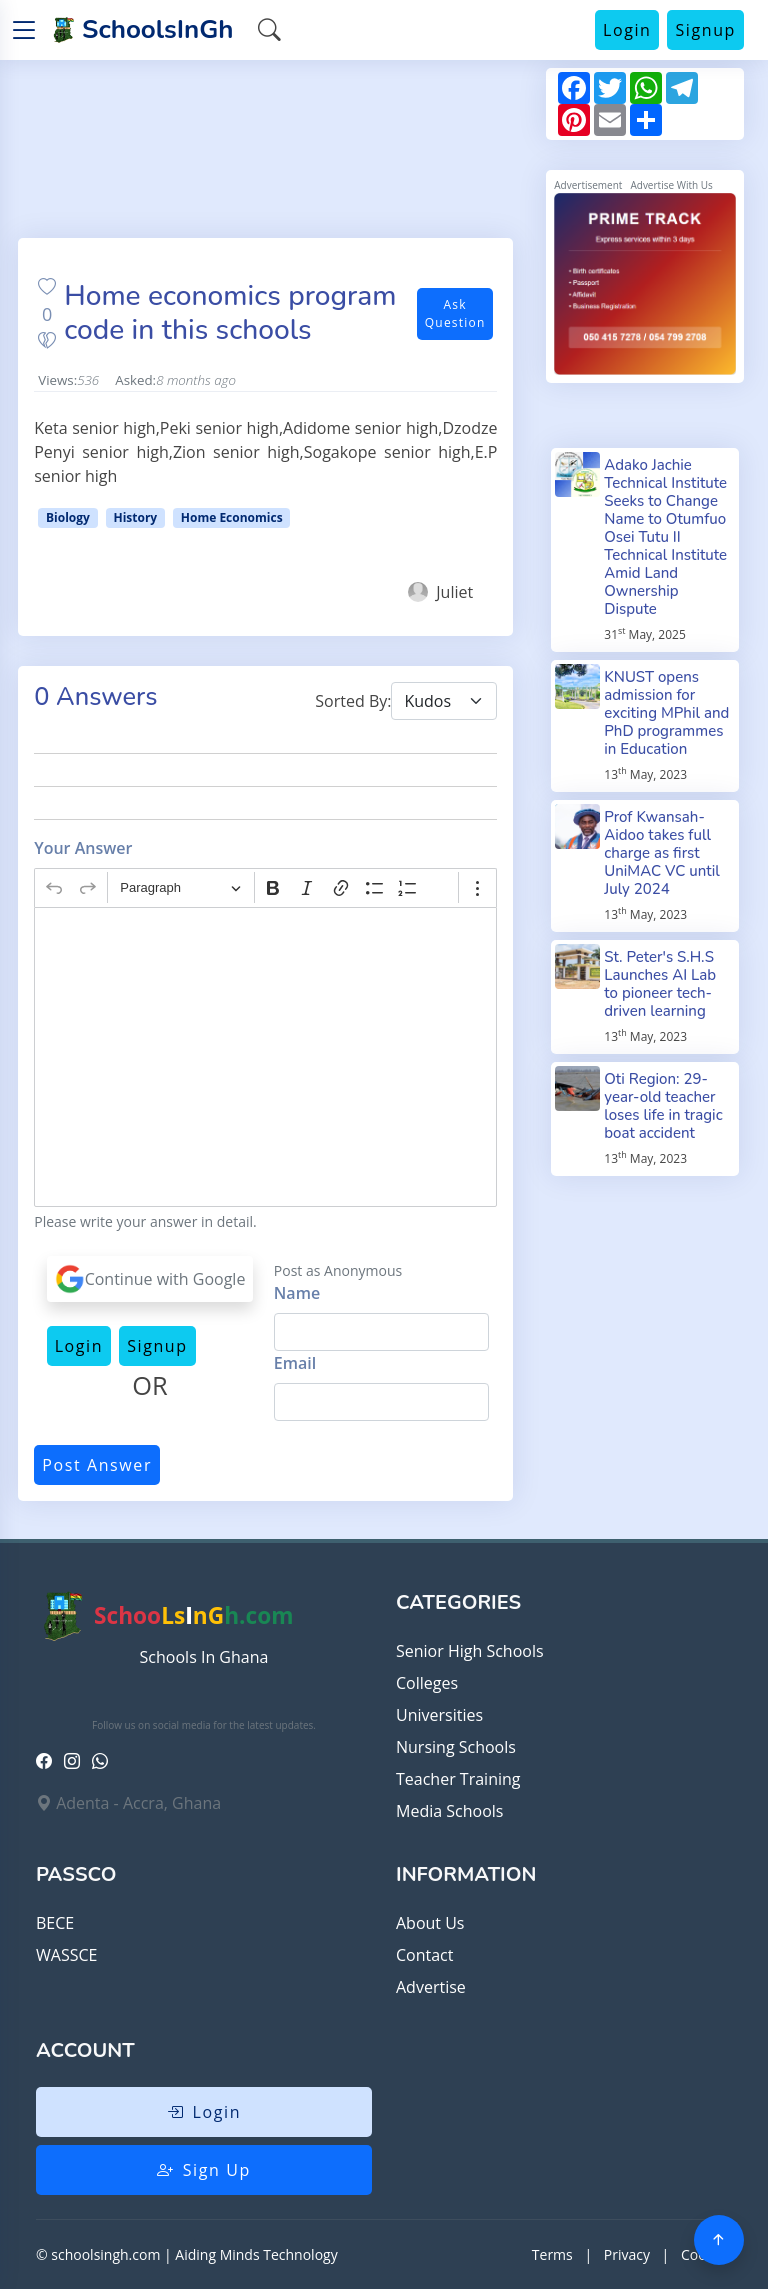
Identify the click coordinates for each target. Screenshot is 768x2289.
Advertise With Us (671, 185)
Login (627, 30)
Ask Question (455, 313)
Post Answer (97, 1465)
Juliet (440, 592)
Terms (552, 2254)
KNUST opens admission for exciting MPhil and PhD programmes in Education (666, 713)
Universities (439, 1715)
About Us (430, 1923)
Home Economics (232, 517)
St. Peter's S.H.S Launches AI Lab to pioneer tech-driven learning (660, 984)
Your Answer (83, 848)
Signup (705, 30)
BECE (55, 1923)
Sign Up (204, 2170)
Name (297, 1293)
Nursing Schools (456, 1747)
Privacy (627, 2254)
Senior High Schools (470, 1651)
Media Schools (449, 1811)
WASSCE (66, 1955)
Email (295, 1363)
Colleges (427, 1683)
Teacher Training (458, 1779)
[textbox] (265, 1057)
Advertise (431, 1987)
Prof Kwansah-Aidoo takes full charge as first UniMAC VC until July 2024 (662, 853)
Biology (68, 517)
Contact (424, 1955)
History (135, 517)
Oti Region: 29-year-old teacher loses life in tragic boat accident (663, 1106)
